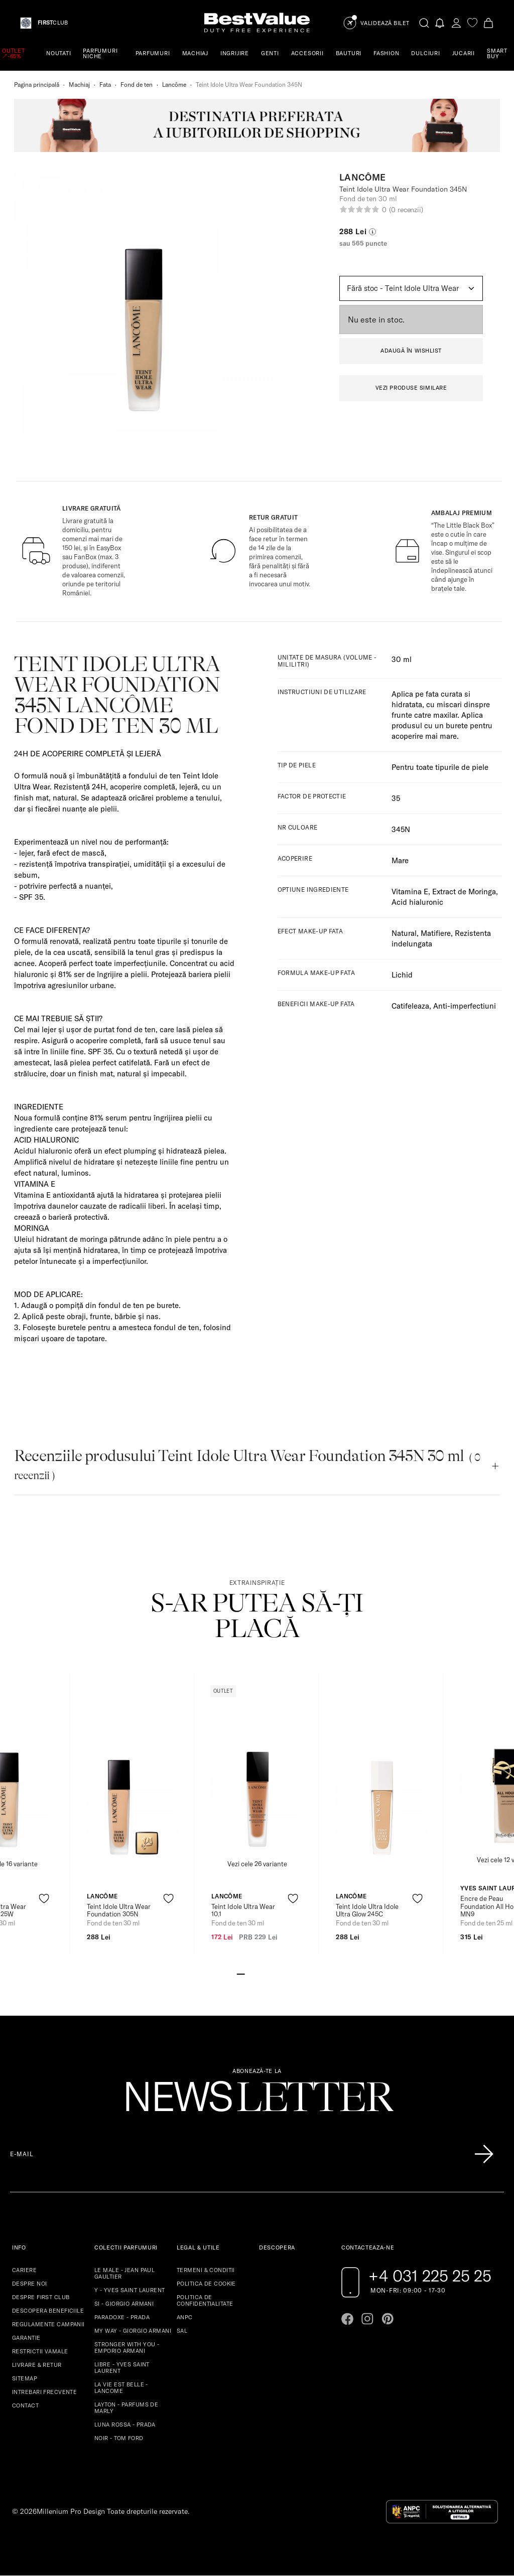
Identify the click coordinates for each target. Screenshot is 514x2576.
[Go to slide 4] (265, 1973)
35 (396, 798)
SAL (182, 2330)
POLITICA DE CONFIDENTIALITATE (205, 2300)
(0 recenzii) (406, 209)
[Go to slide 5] (273, 1973)
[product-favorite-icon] (44, 1898)
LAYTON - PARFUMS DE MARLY (126, 2407)
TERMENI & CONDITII (206, 2270)
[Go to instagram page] (367, 2319)
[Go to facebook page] (347, 2319)
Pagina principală (36, 84)
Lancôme (174, 84)
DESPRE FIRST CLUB (40, 2297)
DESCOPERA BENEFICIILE (48, 2310)
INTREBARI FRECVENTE (44, 2391)
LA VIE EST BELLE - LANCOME (121, 2387)
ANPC (185, 2317)
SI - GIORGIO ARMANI (124, 2303)
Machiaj (79, 84)
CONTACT (25, 2405)
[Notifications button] (440, 23)
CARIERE (24, 2270)
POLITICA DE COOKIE (206, 2283)
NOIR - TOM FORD (119, 2438)
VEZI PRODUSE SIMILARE (411, 387)
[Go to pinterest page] (387, 2319)
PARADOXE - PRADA (122, 2317)
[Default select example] (411, 288)
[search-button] (424, 22)
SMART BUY (497, 53)
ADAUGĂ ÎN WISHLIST (411, 350)
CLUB (53, 23)
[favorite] (472, 23)
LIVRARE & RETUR (37, 2364)
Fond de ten (136, 84)
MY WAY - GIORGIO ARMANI (132, 2330)
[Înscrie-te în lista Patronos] (484, 2154)
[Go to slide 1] (241, 1973)
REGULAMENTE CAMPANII (48, 2324)
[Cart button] (488, 23)
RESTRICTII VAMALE (40, 2351)
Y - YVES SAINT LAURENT (129, 2290)
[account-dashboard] (456, 23)
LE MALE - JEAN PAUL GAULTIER (124, 2273)
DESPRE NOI (29, 2283)
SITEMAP (24, 2378)
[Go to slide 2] (249, 1973)
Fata (105, 84)
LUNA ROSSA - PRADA (125, 2424)
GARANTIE (26, 2337)
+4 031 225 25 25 (429, 2276)
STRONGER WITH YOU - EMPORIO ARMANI (126, 2347)
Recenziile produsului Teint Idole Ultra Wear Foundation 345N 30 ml (247, 1464)
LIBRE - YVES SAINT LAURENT (122, 2367)
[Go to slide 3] (257, 1973)
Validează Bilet (385, 23)
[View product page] (133, 1791)
